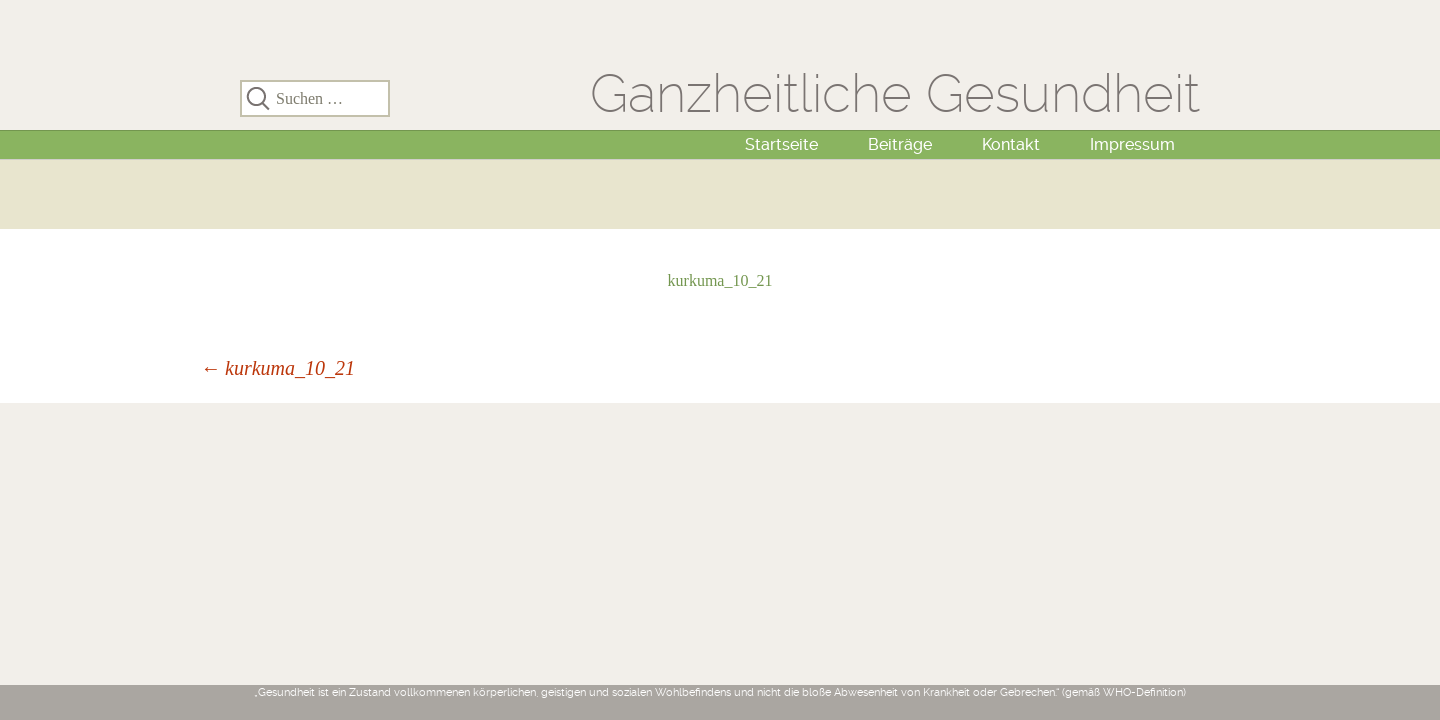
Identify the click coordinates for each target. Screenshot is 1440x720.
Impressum (1132, 144)
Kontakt (1011, 144)
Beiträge (900, 144)
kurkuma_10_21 (720, 280)
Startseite (781, 144)
